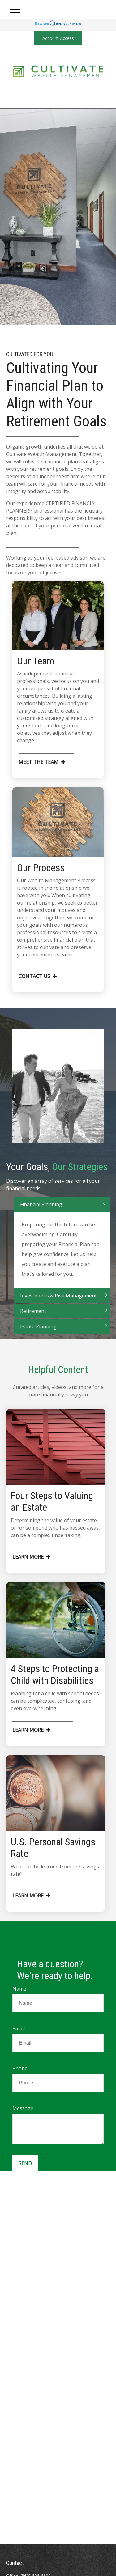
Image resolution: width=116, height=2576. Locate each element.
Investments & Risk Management (58, 1304)
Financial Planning (41, 1213)
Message (22, 2108)
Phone (20, 2068)
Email (18, 2028)
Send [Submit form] (25, 2163)
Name (19, 1988)
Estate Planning (38, 1335)
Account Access (58, 38)
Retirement (33, 1319)
